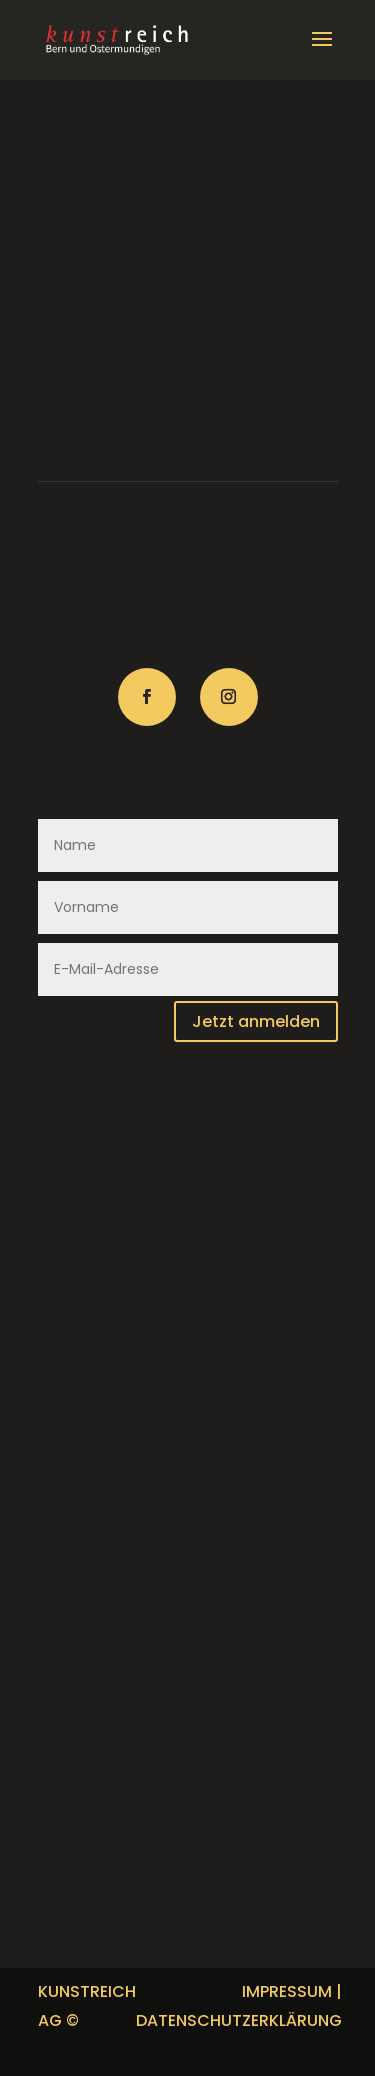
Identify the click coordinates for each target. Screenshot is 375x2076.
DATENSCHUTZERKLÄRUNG (239, 2020)
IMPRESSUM (287, 1991)
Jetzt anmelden (256, 1021)
